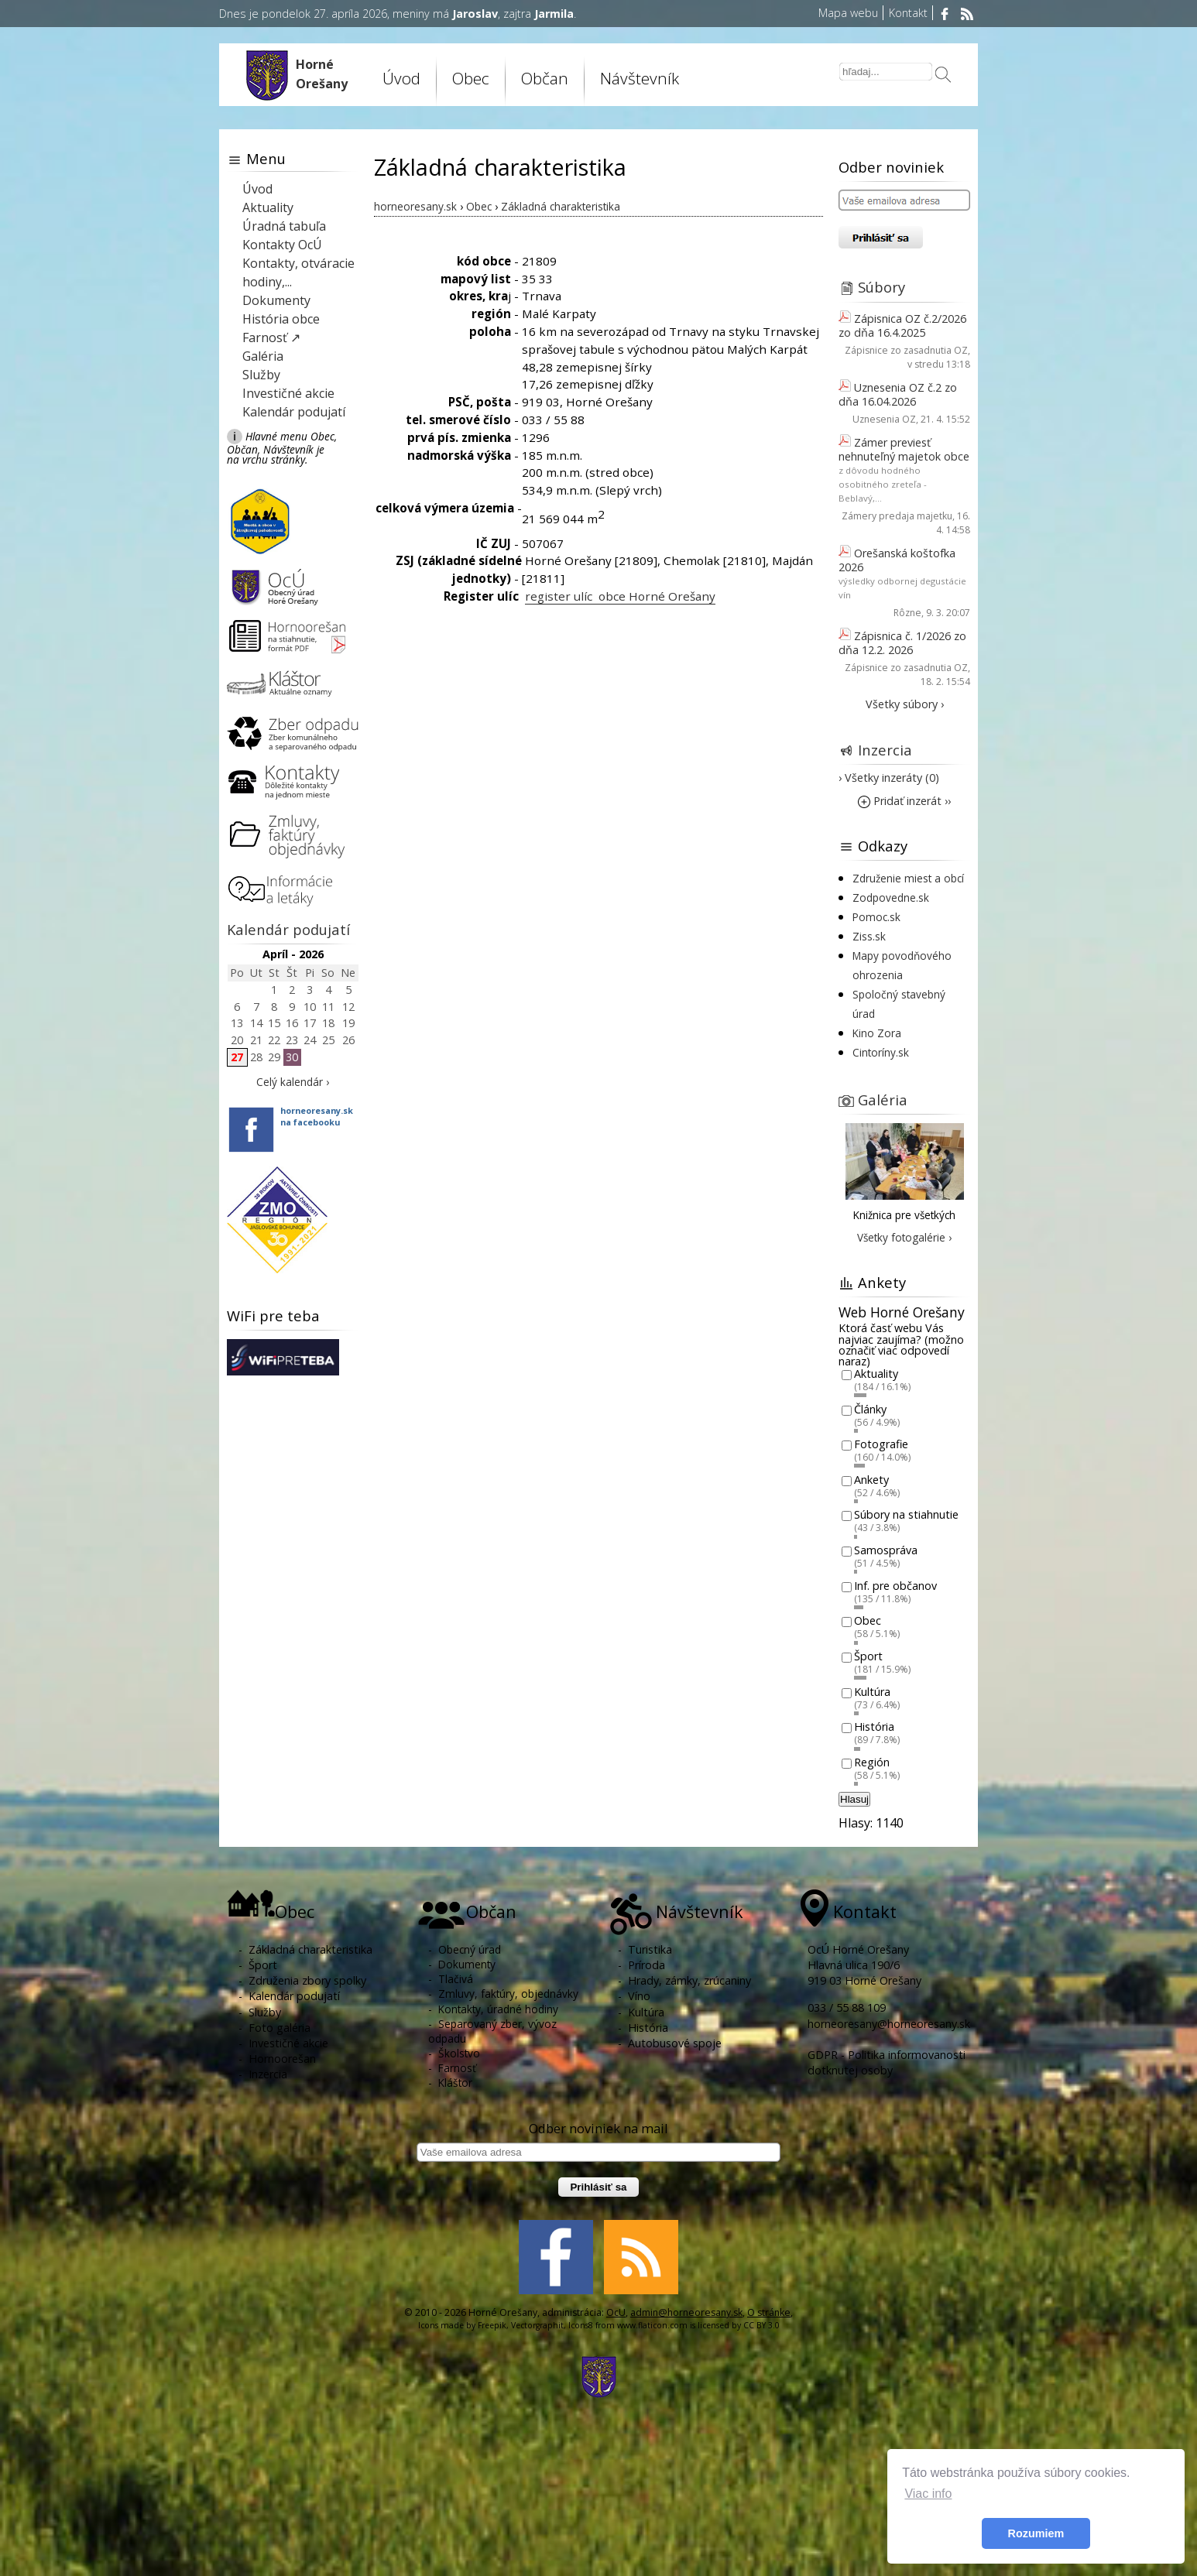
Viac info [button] (928, 2493)
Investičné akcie (288, 393)
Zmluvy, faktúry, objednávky (508, 1993)
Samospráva (885, 1550)
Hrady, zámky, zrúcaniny (689, 1980)
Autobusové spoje (675, 2043)
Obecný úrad (469, 1949)
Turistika (650, 1949)
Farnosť (457, 2067)
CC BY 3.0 (761, 2325)
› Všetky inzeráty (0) (889, 777)
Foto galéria (279, 2027)
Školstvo (459, 2053)
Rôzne (907, 612)
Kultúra (872, 1691)
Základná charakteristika (310, 1949)
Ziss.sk (869, 936)
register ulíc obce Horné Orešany (620, 596)
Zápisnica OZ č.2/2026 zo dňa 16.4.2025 (902, 325)
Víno (639, 1996)
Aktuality (267, 207)
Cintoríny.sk (880, 1052)
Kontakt (908, 12)
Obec (470, 78)
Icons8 (580, 2325)
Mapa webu (848, 12)
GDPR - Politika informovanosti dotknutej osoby (886, 2062)
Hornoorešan (282, 2058)
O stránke (769, 2312)
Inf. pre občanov (895, 1585)
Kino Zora (876, 1033)
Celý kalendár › (292, 1081)
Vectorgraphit (537, 2325)
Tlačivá (455, 1978)
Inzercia (885, 749)
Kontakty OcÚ (282, 244)
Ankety (871, 1479)
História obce (281, 318)
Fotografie (881, 1444)
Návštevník (639, 78)
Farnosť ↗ (271, 337)
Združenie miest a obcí (908, 878)
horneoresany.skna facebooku (316, 1116)
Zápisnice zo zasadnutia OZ (906, 350)
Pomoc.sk (876, 916)
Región (872, 1762)
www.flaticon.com (652, 2325)
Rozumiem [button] (1036, 2533)
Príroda (646, 1965)
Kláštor (455, 2082)
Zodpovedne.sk (890, 897)
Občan (544, 78)
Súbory (881, 286)
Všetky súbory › (905, 704)
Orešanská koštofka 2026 (897, 560)
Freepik (492, 2325)
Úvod (401, 78)
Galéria (262, 356)
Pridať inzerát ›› (904, 800)
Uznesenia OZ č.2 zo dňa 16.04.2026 (898, 394)
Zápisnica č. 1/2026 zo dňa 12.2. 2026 (902, 643)
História (874, 1727)
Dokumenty (276, 300)
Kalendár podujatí (293, 411)
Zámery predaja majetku (897, 515)
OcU (616, 2312)
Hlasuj (854, 1799)
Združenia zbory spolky (307, 1980)
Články (870, 1409)
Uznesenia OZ (884, 419)
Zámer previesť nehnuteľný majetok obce (904, 449)
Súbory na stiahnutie (906, 1515)
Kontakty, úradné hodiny (498, 2009)
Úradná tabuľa (284, 226)
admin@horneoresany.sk (686, 2312)
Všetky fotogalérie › (904, 1237)
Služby (261, 374)
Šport (868, 1656)
